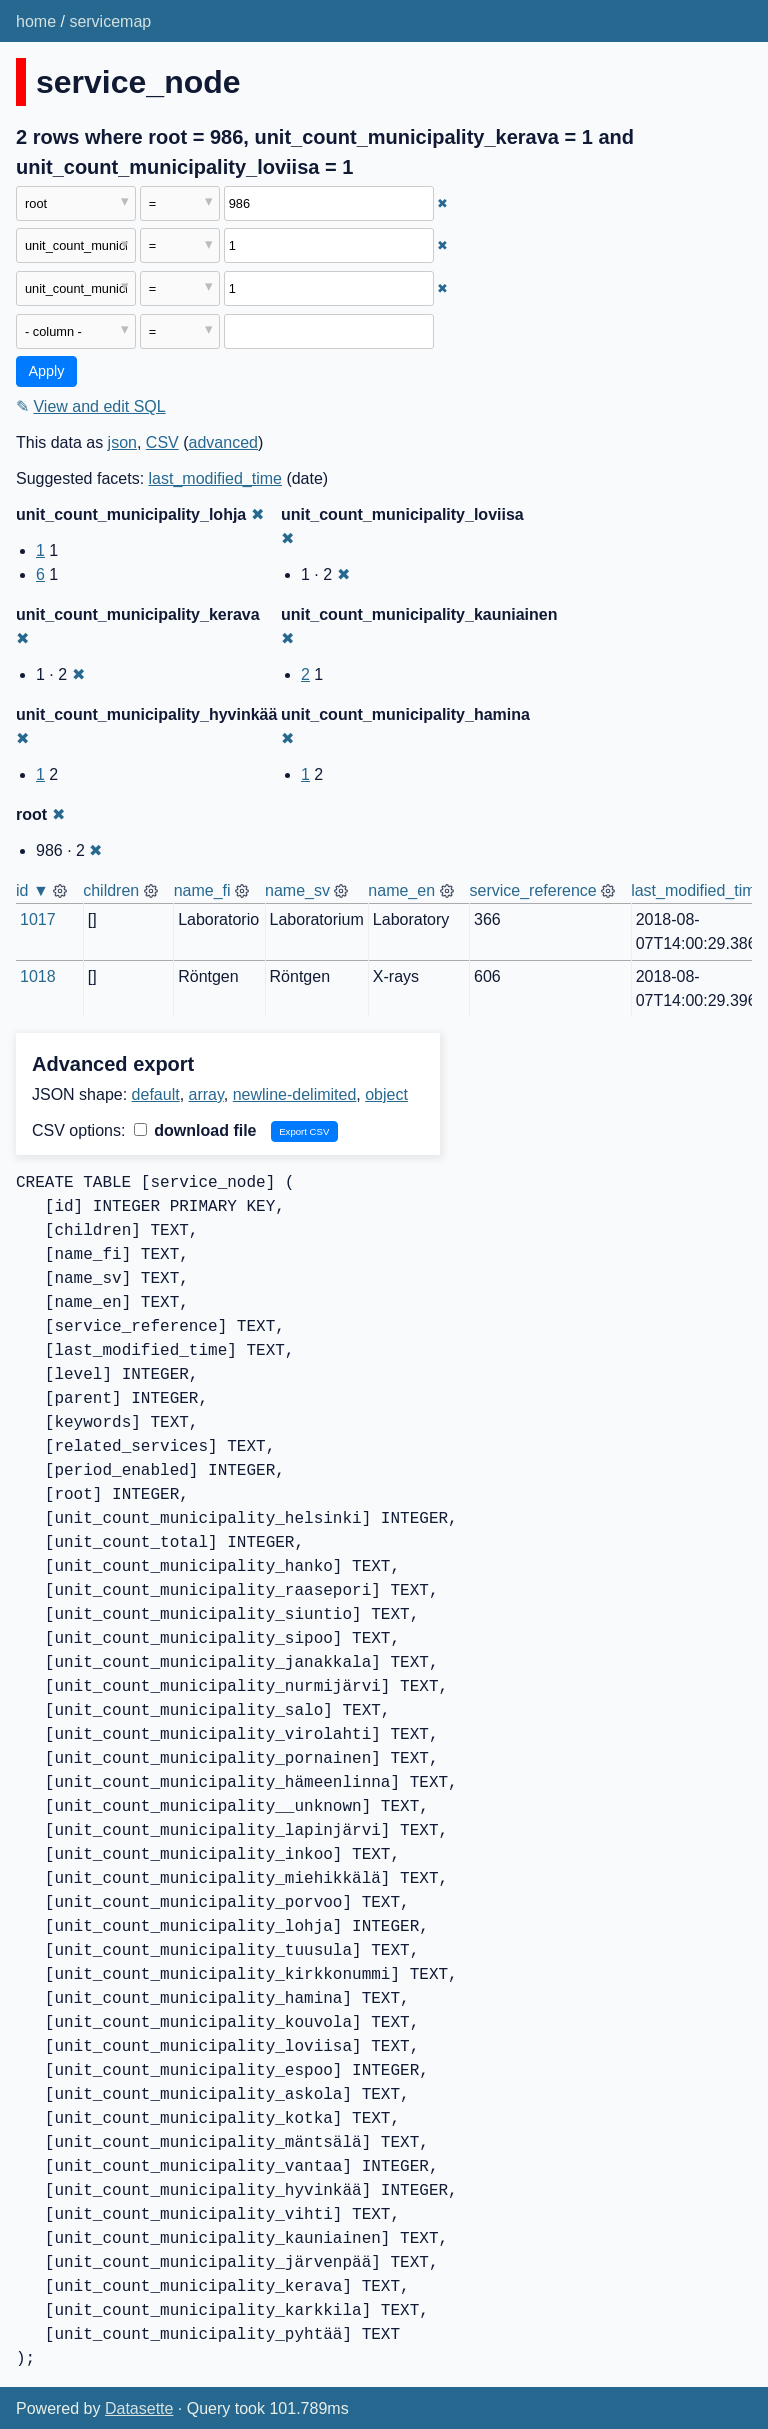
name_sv (297, 890)
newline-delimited (295, 1094)
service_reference (533, 890)
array (206, 1094)
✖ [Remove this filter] (442, 203)
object (386, 1094)
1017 (38, 919)
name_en (401, 890)
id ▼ (32, 890)
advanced (223, 442)
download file (195, 1130)
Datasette (139, 2408)
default (156, 1094)
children (111, 890)
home (36, 21)
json (122, 442)
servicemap (110, 21)
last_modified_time (215, 478)
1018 (38, 976)
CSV (162, 442)
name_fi (202, 890)
